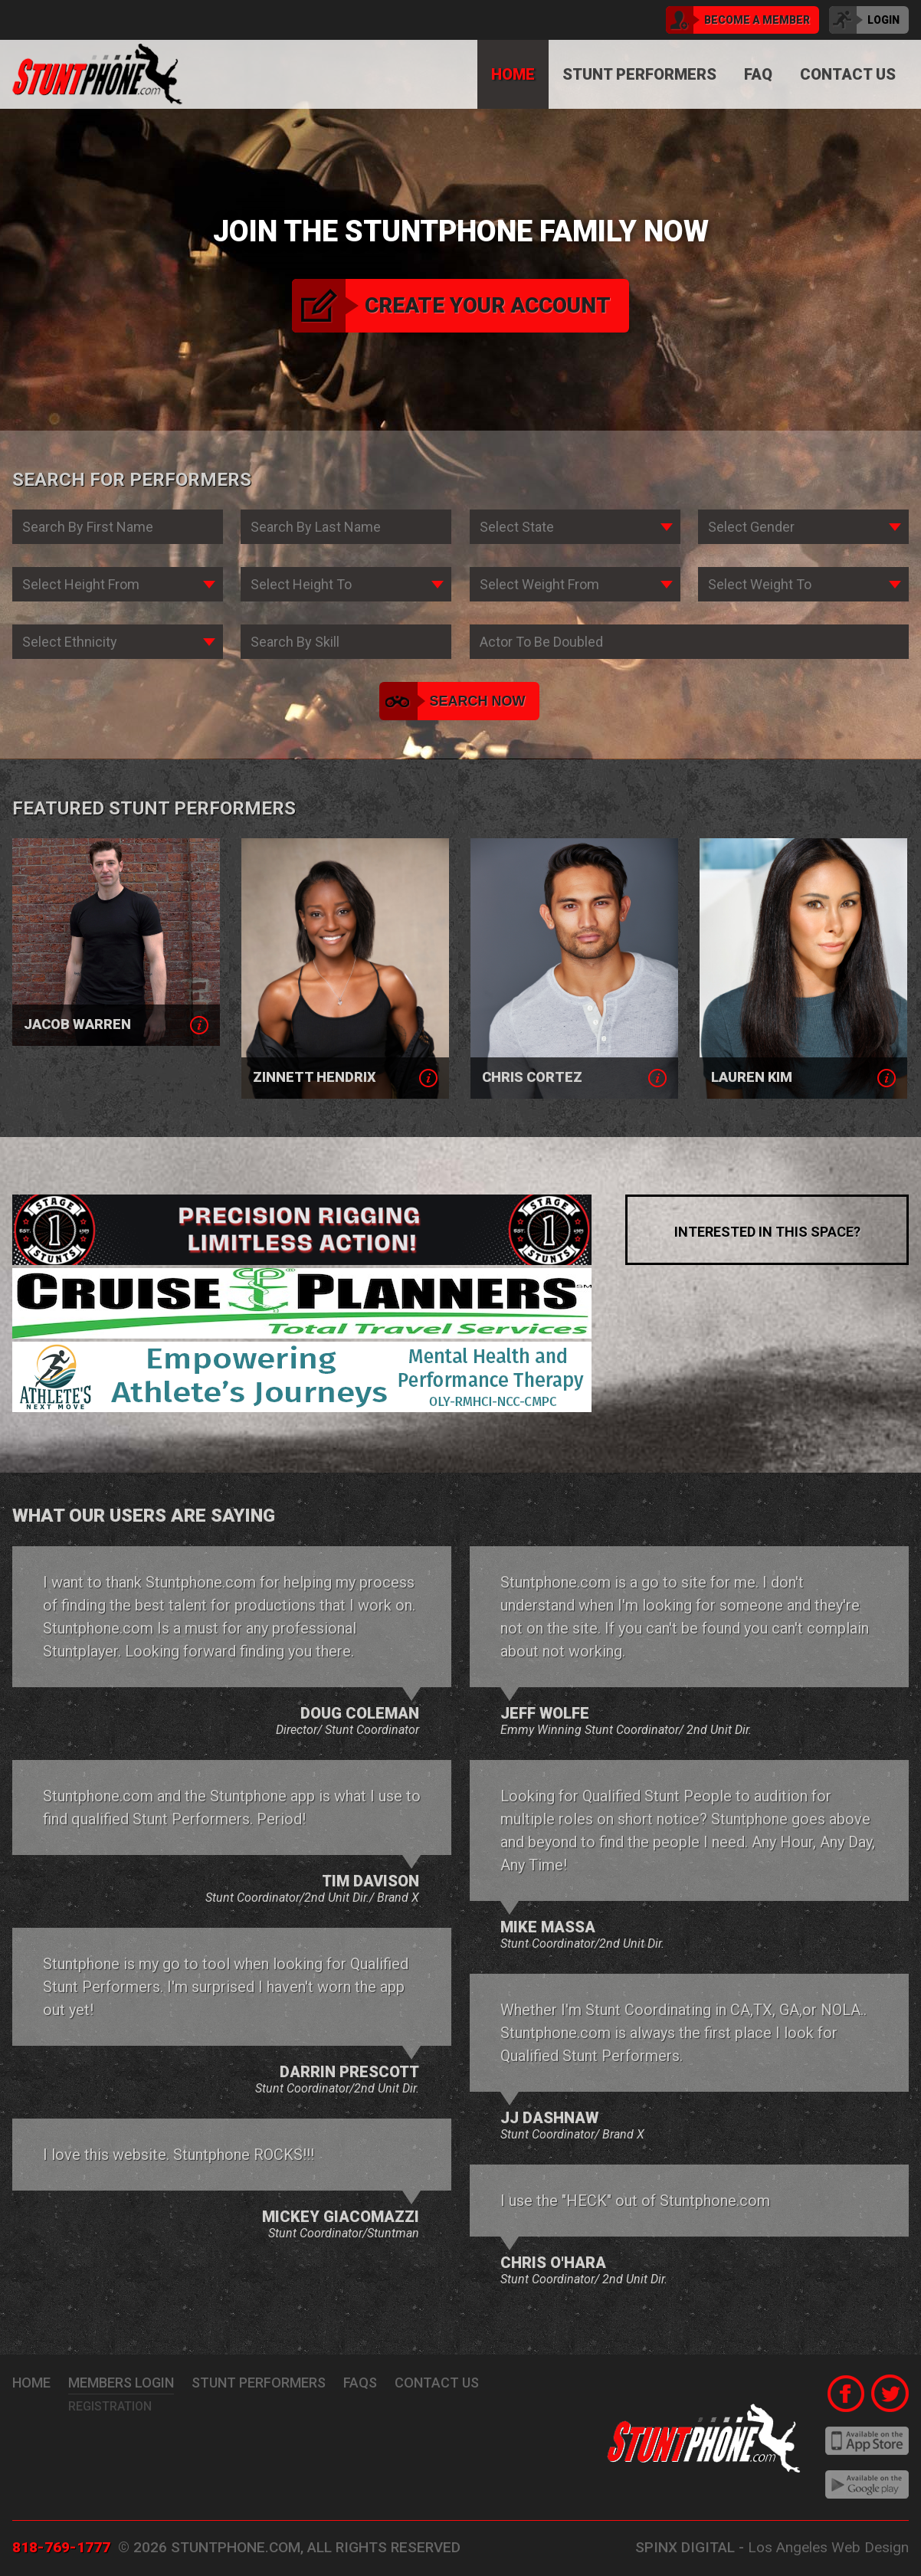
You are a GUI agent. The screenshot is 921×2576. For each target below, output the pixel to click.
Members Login (121, 2382)
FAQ (758, 74)
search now (454, 701)
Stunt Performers (639, 74)
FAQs (360, 2382)
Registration (110, 2406)
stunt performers (259, 2382)
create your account (451, 306)
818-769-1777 (61, 2547)
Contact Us (848, 74)
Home (513, 74)
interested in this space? (767, 1232)
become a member (738, 20)
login (864, 20)
